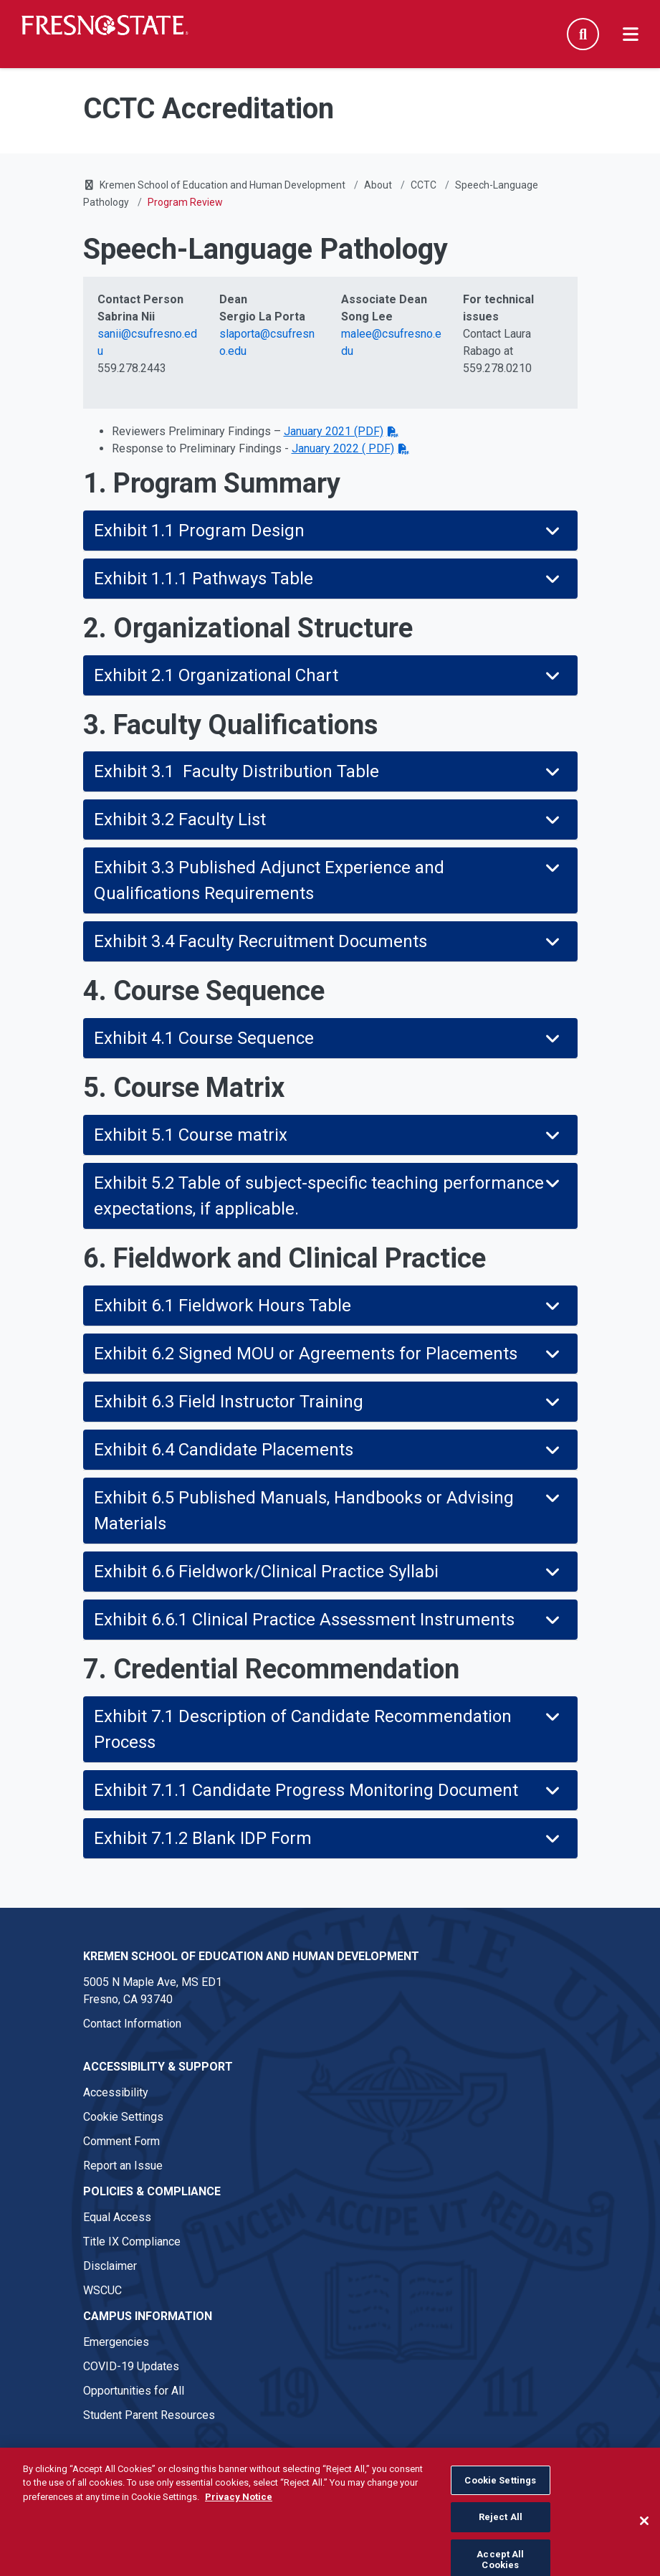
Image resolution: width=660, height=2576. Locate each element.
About (378, 185)
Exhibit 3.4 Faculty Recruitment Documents (328, 941)
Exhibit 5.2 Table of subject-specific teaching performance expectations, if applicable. (328, 1196)
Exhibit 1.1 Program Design (328, 531)
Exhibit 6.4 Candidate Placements (328, 1450)
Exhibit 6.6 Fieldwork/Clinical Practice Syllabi (328, 1572)
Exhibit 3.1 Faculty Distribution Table (328, 771)
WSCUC (102, 2290)
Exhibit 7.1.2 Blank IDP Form (328, 1838)
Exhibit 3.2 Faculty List (328, 819)
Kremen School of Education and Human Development (222, 185)
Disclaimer (110, 2266)
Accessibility (115, 2092)
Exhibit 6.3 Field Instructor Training (328, 1402)
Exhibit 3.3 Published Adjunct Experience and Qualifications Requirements (328, 880)
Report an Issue (123, 2165)
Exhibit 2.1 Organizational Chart (328, 675)
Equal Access (117, 2217)
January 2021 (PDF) (333, 431)
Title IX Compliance (132, 2241)
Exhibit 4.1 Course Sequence (328, 1038)
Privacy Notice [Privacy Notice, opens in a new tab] (238, 2525)
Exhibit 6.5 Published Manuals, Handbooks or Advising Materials (328, 1511)
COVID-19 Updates (131, 2366)
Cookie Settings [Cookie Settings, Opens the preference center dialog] (500, 2509)
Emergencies (116, 2342)
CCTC (423, 185)
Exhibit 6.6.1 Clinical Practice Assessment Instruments (328, 1620)
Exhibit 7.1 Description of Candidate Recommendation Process (328, 1729)
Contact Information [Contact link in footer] (132, 2023)
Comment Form (121, 2141)
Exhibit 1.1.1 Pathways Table (328, 579)
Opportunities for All (133, 2390)
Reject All (500, 2545)
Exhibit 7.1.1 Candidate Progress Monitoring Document (328, 1790)
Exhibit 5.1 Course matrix (328, 1135)
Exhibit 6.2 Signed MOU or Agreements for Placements (328, 1354)
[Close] (644, 2549)
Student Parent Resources (149, 2415)
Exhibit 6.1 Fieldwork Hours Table (328, 1306)
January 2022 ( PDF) (343, 448)
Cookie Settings (123, 2117)
